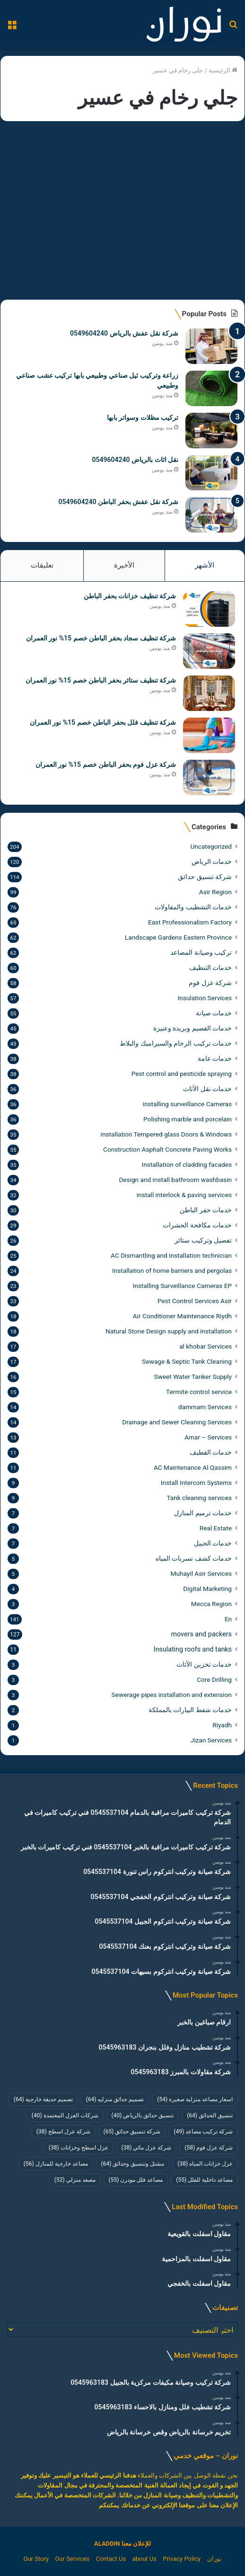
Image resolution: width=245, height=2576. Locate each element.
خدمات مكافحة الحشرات (197, 1225)
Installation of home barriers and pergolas (172, 1270)
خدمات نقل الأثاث (207, 1089)
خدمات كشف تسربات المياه (194, 1558)
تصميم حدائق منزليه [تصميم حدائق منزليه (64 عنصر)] (115, 2099)
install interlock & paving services (184, 1195)
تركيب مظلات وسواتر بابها (142, 417)
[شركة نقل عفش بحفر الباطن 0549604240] (211, 515)
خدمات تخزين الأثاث (204, 1664)
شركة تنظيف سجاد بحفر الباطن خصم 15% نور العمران (101, 638)
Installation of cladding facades (187, 1164)
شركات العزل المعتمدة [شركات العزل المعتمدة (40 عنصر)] (65, 2115)
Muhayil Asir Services (201, 1573)
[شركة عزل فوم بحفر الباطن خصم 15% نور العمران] (209, 777)
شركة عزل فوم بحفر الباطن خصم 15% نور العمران (105, 764)
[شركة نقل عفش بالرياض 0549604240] (211, 346)
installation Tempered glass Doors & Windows (166, 1134)
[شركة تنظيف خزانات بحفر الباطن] (209, 609)
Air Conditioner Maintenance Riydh (182, 1316)
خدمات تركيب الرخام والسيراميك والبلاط (176, 1043)
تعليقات (42, 565)
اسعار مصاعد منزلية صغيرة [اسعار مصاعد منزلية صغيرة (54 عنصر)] (195, 2099)
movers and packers (201, 1634)
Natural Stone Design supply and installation (168, 1331)
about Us (144, 2558)
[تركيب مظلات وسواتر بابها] (211, 430)
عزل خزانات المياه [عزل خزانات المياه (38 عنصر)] (205, 2163)
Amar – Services (208, 1437)
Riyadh (222, 1725)
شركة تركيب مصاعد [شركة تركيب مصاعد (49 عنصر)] (203, 2131)
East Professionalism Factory (190, 922)
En (228, 1619)
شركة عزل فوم (210, 982)
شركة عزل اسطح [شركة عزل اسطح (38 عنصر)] (63, 2131)
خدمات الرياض (212, 861)
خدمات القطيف (211, 1452)
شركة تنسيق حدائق (205, 876)
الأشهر (204, 565)
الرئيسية (223, 70)
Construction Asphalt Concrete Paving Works (167, 1149)
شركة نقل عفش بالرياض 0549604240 (124, 333)
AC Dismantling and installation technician (171, 1255)
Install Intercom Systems (196, 1482)
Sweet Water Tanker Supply (193, 1376)
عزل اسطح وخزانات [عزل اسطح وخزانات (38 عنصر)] (78, 2147)
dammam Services (205, 1407)
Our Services (72, 2558)
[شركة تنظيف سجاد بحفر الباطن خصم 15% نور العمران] (209, 651)
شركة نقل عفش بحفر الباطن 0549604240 (118, 502)
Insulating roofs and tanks (193, 1649)
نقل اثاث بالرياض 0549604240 (135, 459)
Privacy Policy (182, 2558)
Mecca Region (211, 1604)
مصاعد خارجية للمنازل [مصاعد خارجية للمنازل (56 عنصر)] (56, 2163)
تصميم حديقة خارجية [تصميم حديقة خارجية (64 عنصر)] (43, 2099)
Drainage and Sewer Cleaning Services (177, 1422)
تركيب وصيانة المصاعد (201, 952)
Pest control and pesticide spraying (181, 1073)
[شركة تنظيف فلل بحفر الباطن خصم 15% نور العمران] (209, 735)
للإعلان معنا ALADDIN (122, 2543)
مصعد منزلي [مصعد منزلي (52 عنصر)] (75, 2179)
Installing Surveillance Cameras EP (182, 1285)
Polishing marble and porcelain (187, 1119)
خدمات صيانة (214, 1013)
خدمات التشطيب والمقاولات (193, 907)
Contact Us (111, 2558)
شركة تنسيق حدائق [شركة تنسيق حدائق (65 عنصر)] (132, 2131)
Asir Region (215, 892)
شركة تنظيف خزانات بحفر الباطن (130, 596)
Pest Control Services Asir (195, 1301)
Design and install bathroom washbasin (175, 1179)
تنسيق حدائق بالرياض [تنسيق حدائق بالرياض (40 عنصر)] (143, 2115)
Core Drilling (214, 1679)
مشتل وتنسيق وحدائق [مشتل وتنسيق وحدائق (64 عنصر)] (133, 2163)
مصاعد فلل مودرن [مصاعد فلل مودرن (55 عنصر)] (136, 2179)
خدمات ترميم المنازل (203, 1513)
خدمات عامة (215, 1058)
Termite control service (199, 1391)
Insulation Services (205, 998)
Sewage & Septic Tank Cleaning (187, 1361)
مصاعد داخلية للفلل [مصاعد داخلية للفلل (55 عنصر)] (204, 2179)
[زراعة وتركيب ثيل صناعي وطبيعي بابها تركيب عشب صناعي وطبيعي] (211, 388)
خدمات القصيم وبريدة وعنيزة (192, 1028)
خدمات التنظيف (210, 967)
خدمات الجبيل (213, 1543)
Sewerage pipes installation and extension (172, 1694)
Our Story (36, 2558)
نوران (214, 2558)
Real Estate (216, 1528)
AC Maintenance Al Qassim (193, 1467)
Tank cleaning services (199, 1497)
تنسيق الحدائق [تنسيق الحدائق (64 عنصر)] (210, 2115)
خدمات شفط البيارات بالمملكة (190, 1710)
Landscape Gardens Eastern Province (178, 937)
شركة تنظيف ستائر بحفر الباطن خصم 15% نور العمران (101, 680)
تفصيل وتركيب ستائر (203, 1240)
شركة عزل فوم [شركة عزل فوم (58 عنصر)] (208, 2147)
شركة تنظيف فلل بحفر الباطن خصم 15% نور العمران (103, 722)
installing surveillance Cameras (187, 1104)
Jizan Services (211, 1740)
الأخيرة (124, 565)
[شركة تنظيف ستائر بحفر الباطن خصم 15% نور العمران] (209, 693)
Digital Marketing (207, 1588)
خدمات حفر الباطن (206, 1210)
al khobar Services (205, 1346)
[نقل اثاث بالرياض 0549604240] (211, 472)
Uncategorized (211, 846)
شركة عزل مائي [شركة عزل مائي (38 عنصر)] (147, 2147)
